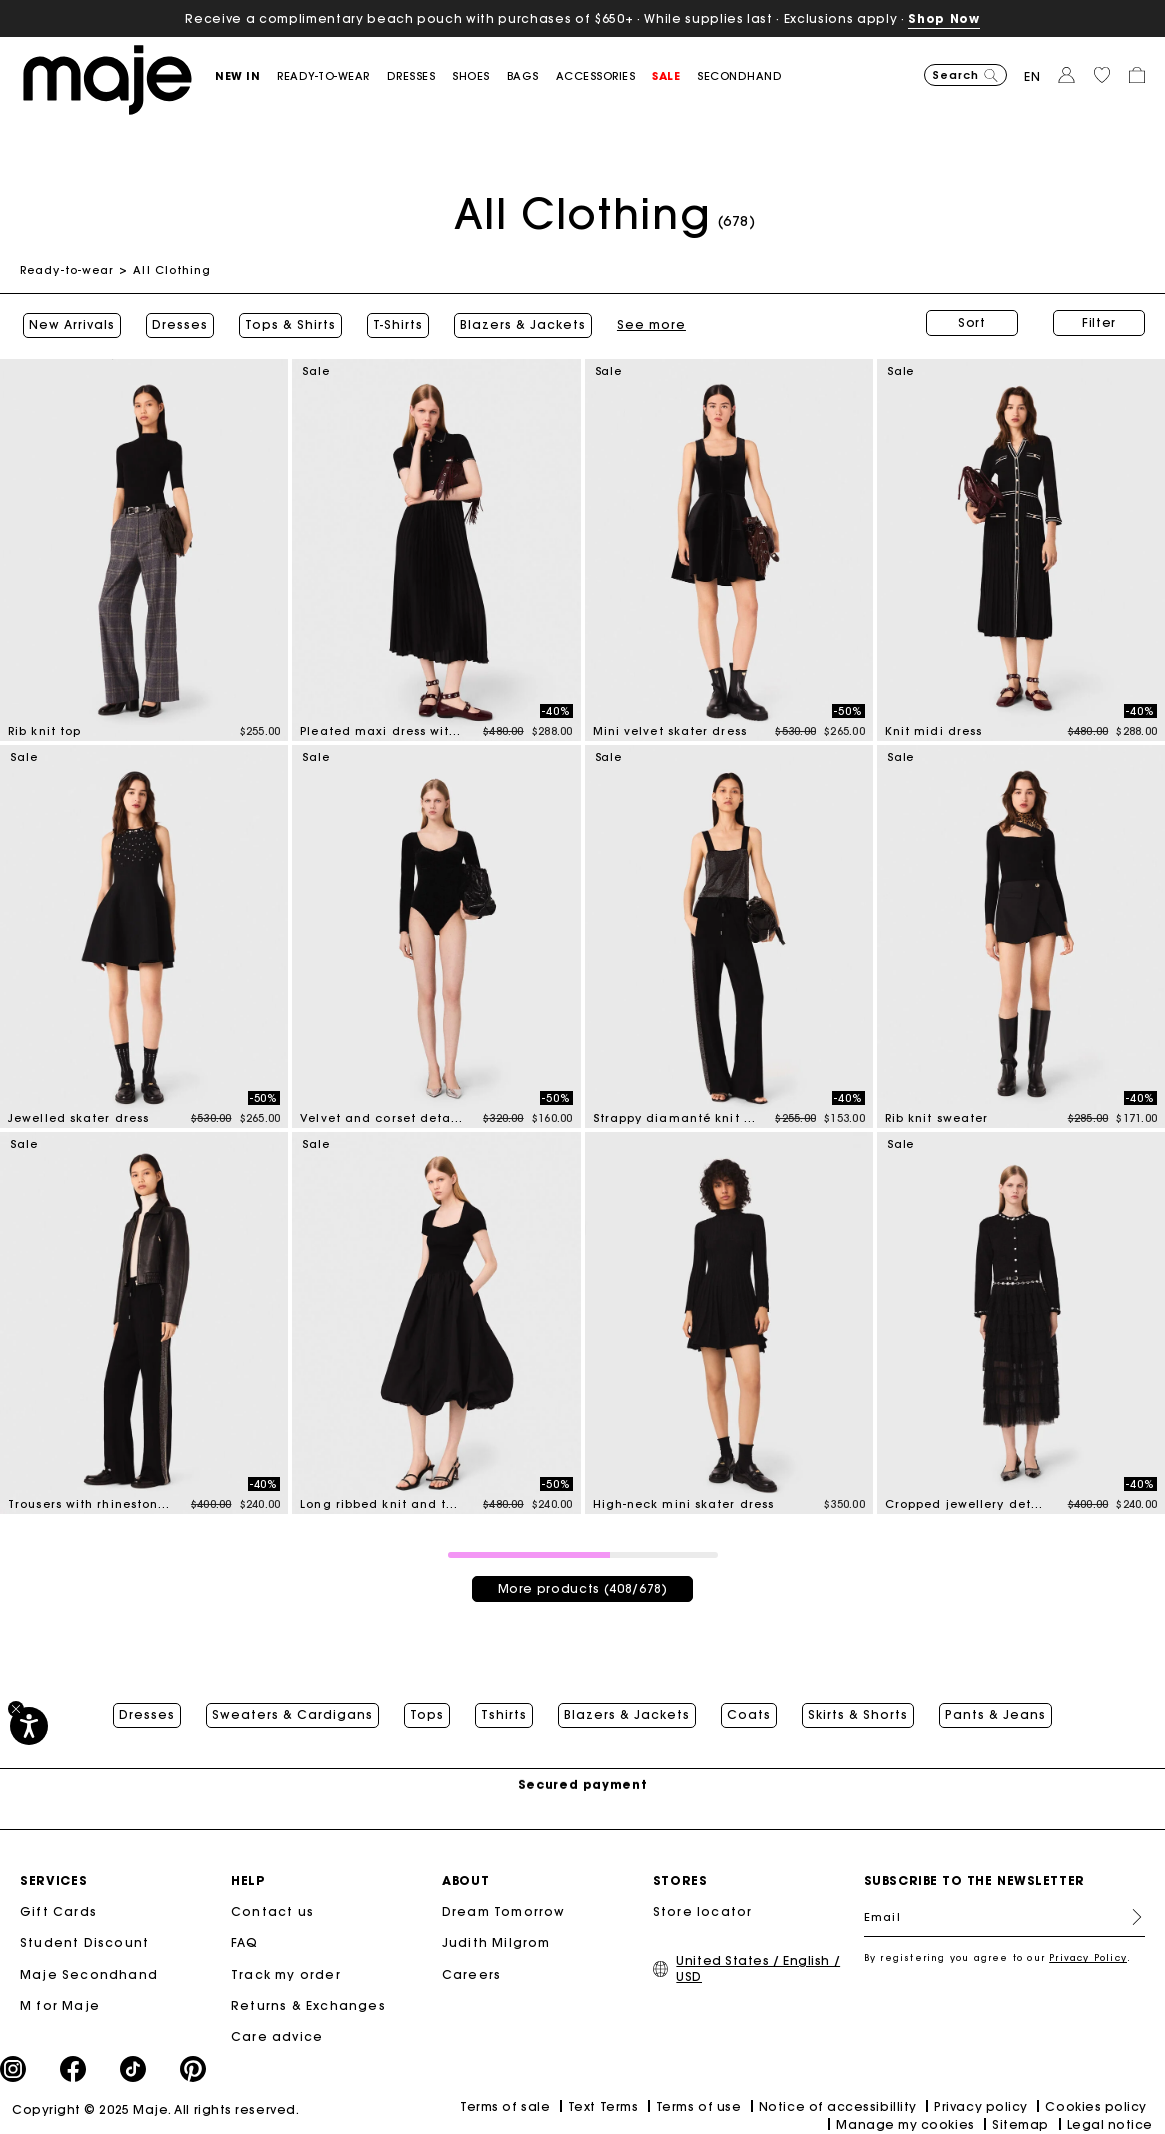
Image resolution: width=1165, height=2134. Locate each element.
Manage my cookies (905, 2122)
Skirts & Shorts (858, 1710)
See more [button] (648, 323)
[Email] (1004, 1915)
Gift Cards (58, 1909)
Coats (749, 1710)
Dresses (177, 323)
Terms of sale (505, 2104)
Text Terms (603, 2104)
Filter (1099, 322)
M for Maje (60, 2003)
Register (1129, 1915)
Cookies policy (1096, 2104)
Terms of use (698, 2104)
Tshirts (504, 1710)
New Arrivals (69, 323)
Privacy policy (981, 2104)
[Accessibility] (29, 1726)
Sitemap (1020, 2122)
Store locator (703, 1909)
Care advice (277, 2034)
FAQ (245, 1940)
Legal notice (1110, 2122)
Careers (471, 1971)
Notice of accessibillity (838, 2104)
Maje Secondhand (89, 1971)
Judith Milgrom (496, 1940)
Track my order (286, 1971)
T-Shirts (395, 323)
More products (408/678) (583, 1583)
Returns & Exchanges (308, 2003)
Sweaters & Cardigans (292, 1710)
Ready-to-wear (67, 270)
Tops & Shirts (287, 323)
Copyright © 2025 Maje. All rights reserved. (155, 2107)
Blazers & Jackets (520, 323)
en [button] (1032, 76)
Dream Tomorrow (504, 1909)
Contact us (272, 1909)
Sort (972, 322)
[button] (246, 76)
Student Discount (84, 1940)
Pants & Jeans (995, 1710)
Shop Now (943, 18)
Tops (427, 1710)
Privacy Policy (1088, 1955)
